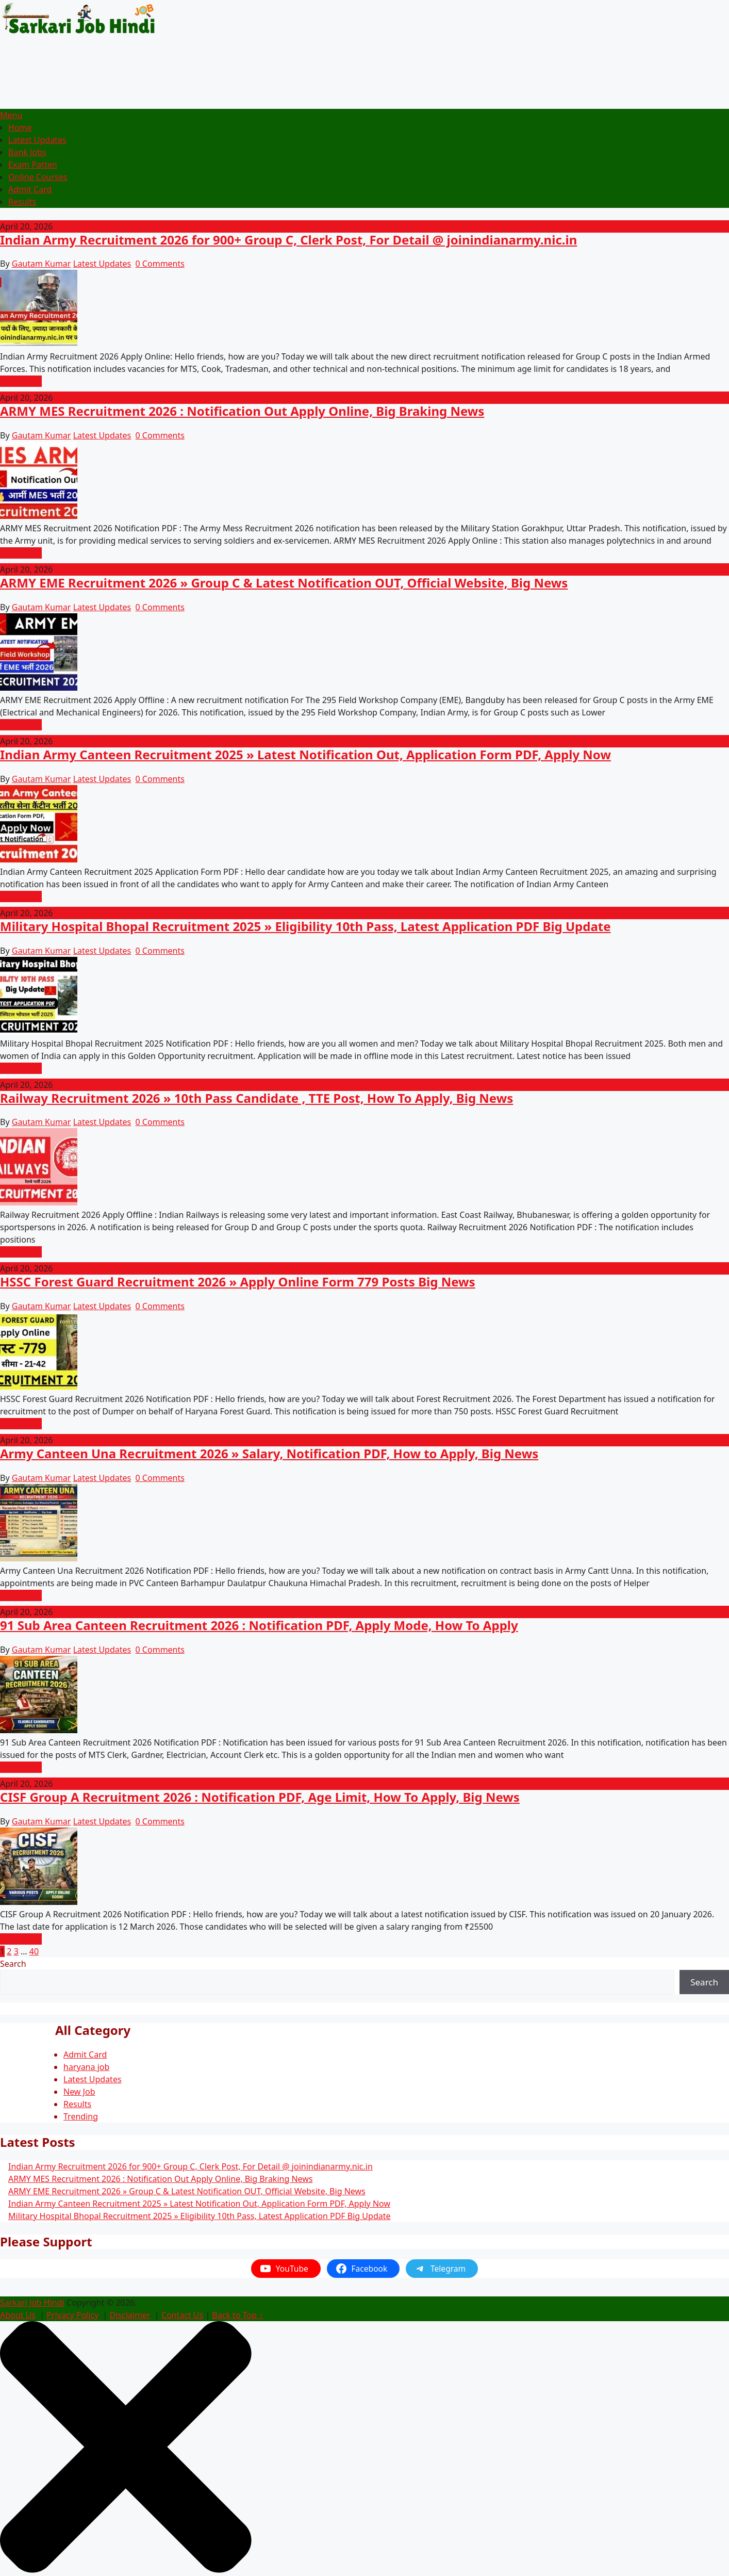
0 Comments (160, 263)
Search (13, 1963)
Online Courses (37, 177)
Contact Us (182, 2315)
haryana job (86, 2067)
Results (22, 201)
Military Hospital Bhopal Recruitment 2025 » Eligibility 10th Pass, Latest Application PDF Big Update (305, 926)
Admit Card (30, 189)
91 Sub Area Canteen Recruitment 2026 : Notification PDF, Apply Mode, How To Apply (259, 1625)
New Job (79, 2091)
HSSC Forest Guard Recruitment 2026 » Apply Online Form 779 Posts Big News (237, 1281)
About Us (18, 2315)
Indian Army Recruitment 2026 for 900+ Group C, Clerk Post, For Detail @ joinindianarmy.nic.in (288, 239)
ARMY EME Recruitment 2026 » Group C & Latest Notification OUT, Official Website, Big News (284, 582)
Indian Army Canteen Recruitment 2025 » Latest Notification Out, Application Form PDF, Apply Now (305, 754)
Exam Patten (32, 164)
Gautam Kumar (41, 263)
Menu (11, 115)
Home (20, 127)
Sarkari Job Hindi (32, 2302)
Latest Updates (37, 139)
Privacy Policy (72, 2315)
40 (34, 1951)
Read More (21, 381)
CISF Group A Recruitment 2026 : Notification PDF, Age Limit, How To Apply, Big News (260, 1796)
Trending (80, 2116)
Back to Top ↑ (237, 2315)
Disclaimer (130, 2315)
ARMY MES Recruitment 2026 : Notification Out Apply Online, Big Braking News (242, 410)
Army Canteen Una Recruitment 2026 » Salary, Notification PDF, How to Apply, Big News (269, 1453)
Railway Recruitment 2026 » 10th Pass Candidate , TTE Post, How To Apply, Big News (256, 1097)
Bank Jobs (27, 152)
